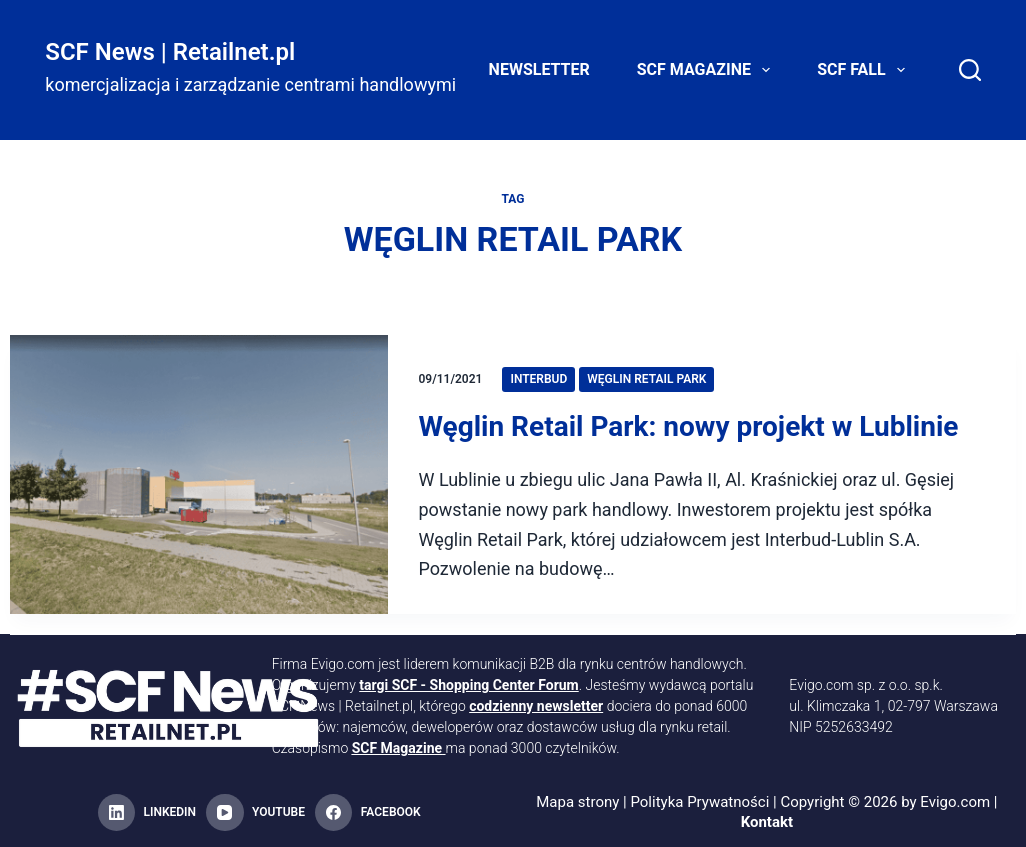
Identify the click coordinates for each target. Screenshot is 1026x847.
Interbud (538, 379)
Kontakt (767, 822)
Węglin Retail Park (646, 379)
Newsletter (539, 69)
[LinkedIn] (147, 813)
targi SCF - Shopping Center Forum (469, 685)
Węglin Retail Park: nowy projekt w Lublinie (688, 426)
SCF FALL (865, 70)
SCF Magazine (707, 70)
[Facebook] (368, 813)
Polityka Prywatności (699, 802)
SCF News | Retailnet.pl (170, 52)
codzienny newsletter (536, 706)
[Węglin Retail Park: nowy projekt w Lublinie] (199, 474)
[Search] (970, 70)
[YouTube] (255, 813)
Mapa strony (577, 802)
